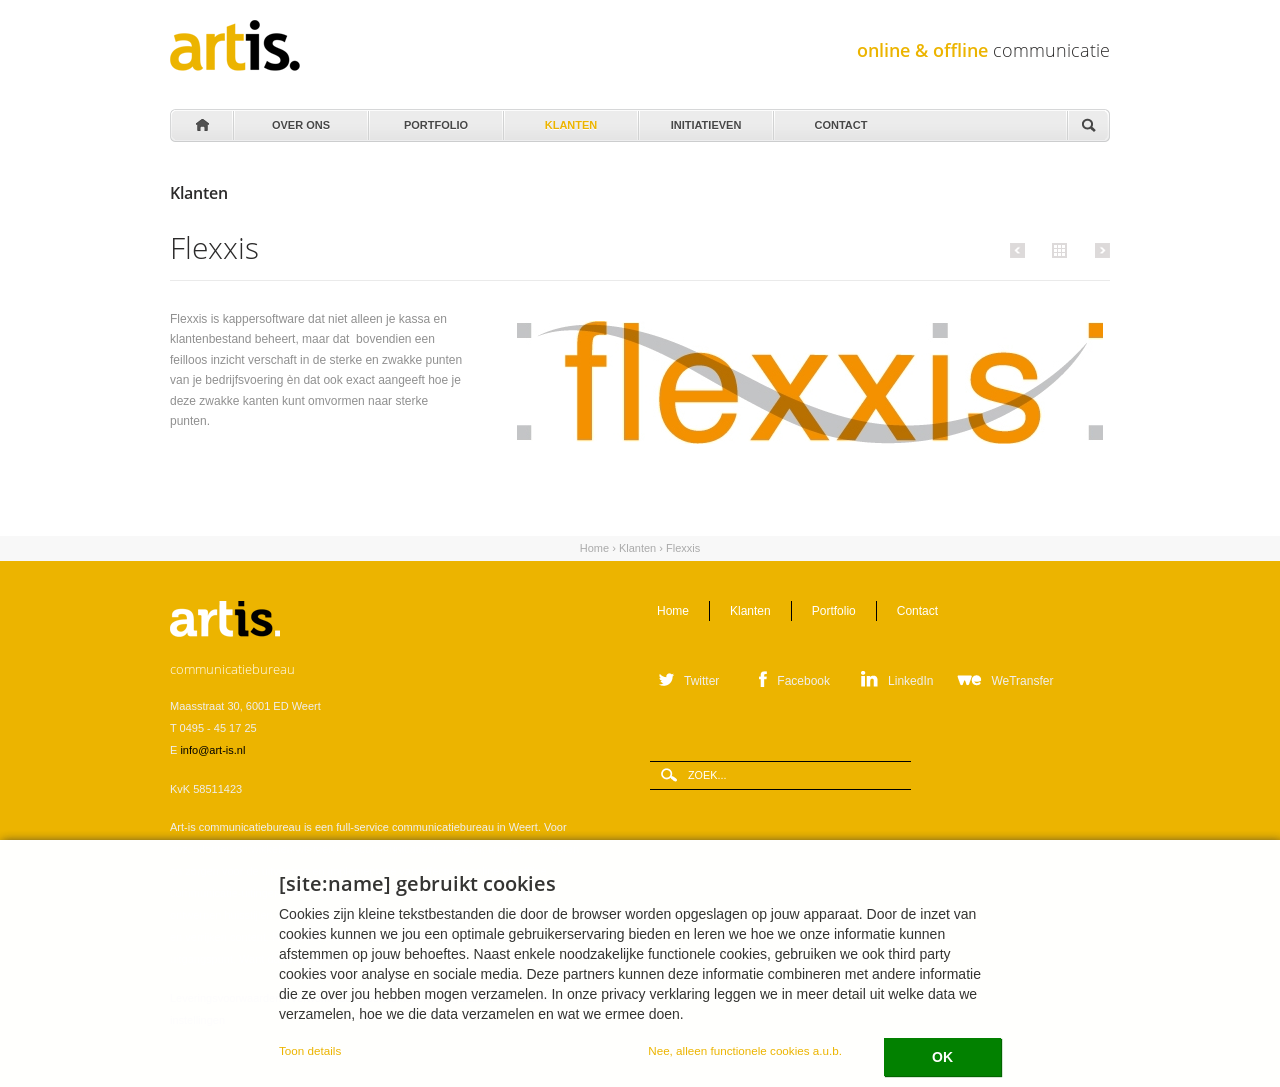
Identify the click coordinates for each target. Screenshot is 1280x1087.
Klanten (569, 120)
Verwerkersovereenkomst (352, 998)
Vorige (1020, 250)
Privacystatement (465, 998)
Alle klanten (1057, 249)
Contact (839, 120)
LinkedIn (910, 681)
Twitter (701, 681)
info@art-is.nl (212, 750)
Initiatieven (704, 120)
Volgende (1099, 250)
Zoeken (1088, 126)
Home (201, 126)
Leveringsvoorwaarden (225, 998)
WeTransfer (1022, 681)
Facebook (803, 681)
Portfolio (434, 120)
